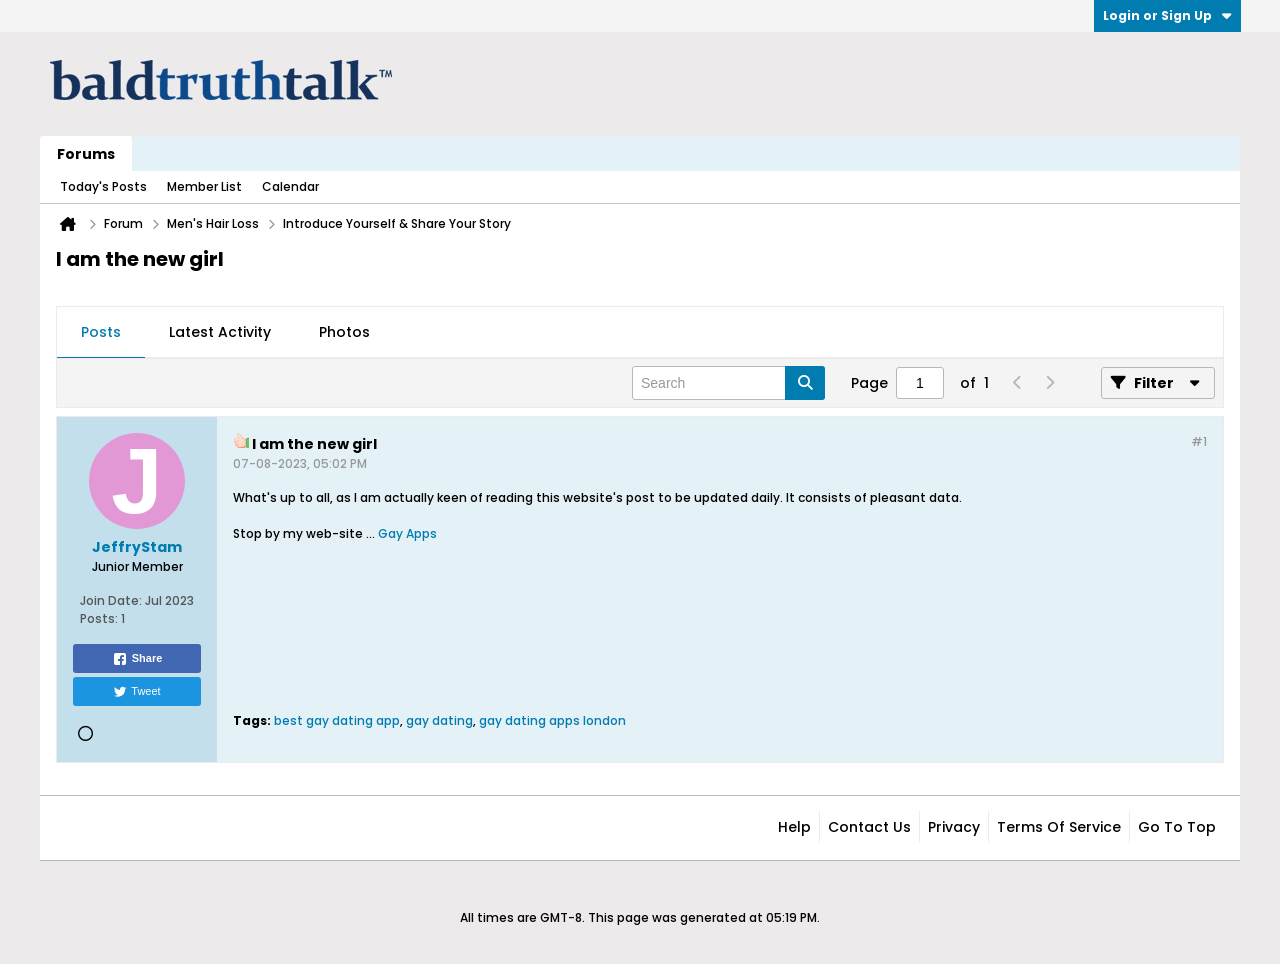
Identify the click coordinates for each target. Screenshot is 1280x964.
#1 (1199, 441)
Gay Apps (407, 533)
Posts (101, 332)
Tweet (136, 692)
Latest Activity (220, 332)
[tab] (101, 333)
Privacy (954, 827)
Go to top (1177, 827)
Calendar (290, 186)
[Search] (728, 383)
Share (137, 659)
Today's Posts (103, 186)
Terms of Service (1059, 827)
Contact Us (869, 827)
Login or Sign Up (1167, 15)
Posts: (99, 618)
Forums (86, 154)
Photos (344, 332)
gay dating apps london (552, 720)
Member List (204, 186)
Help (794, 827)
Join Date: (111, 600)
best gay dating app (337, 720)
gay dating (439, 720)
